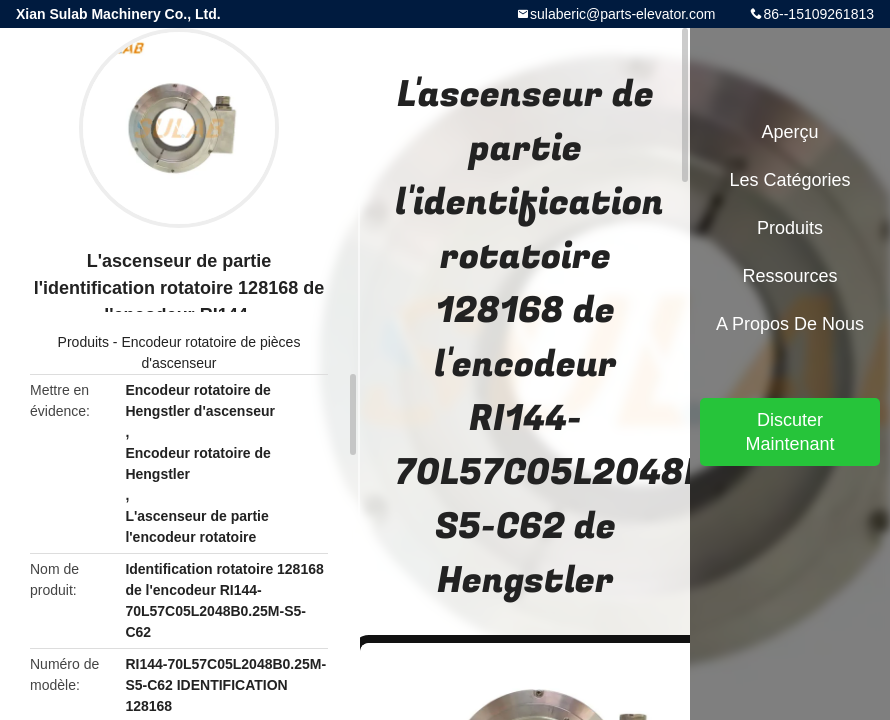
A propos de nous (790, 324)
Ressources (789, 276)
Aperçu (789, 132)
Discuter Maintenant (789, 432)
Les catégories (789, 180)
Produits (83, 342)
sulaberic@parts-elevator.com (622, 14)
